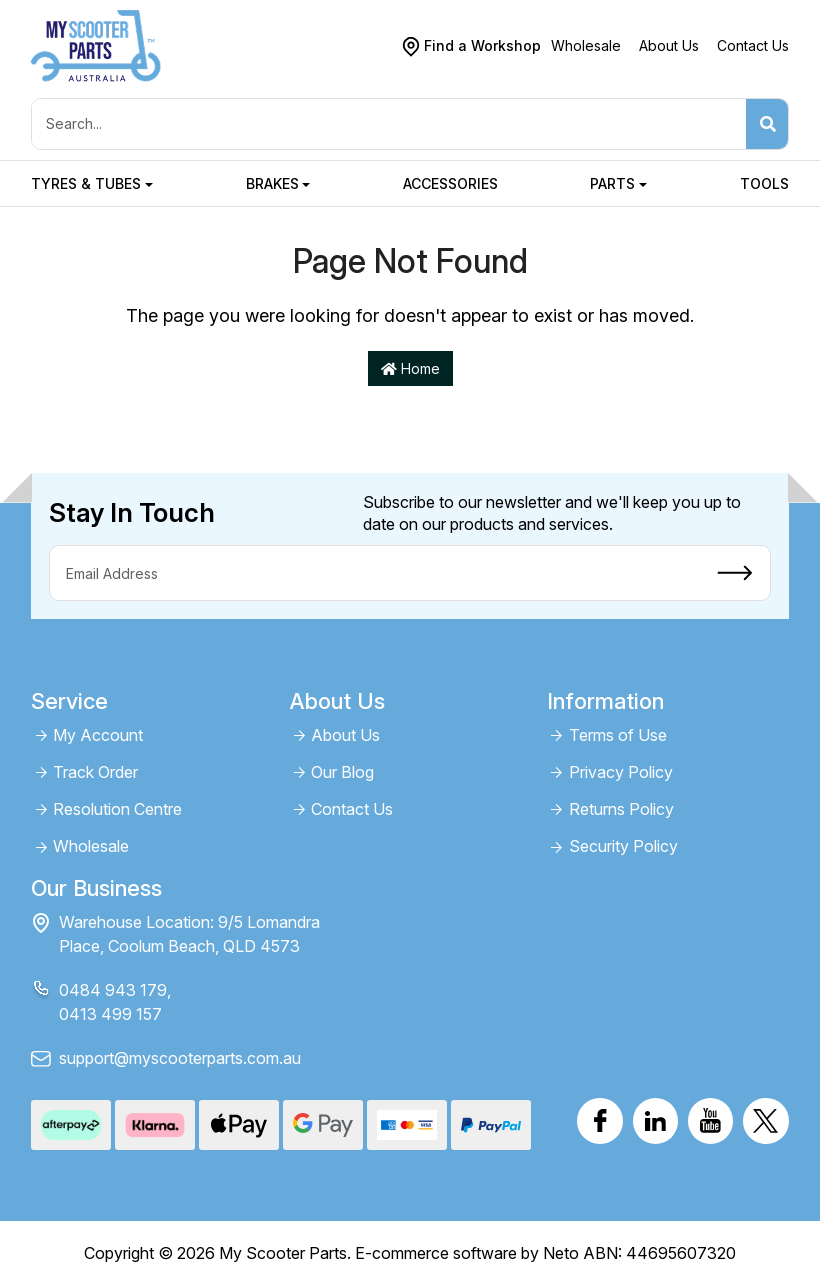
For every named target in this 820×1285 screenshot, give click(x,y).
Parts (612, 183)
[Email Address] (375, 573)
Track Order (95, 772)
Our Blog (342, 772)
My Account (98, 735)
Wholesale (586, 45)
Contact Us (753, 45)
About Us (669, 45)
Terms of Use (618, 735)
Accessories (450, 183)
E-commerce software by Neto (467, 1253)
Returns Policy (621, 809)
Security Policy (623, 846)
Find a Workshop (482, 45)
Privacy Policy (621, 772)
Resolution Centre (117, 809)
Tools (764, 183)
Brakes (272, 183)
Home (410, 368)
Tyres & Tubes (86, 183)
